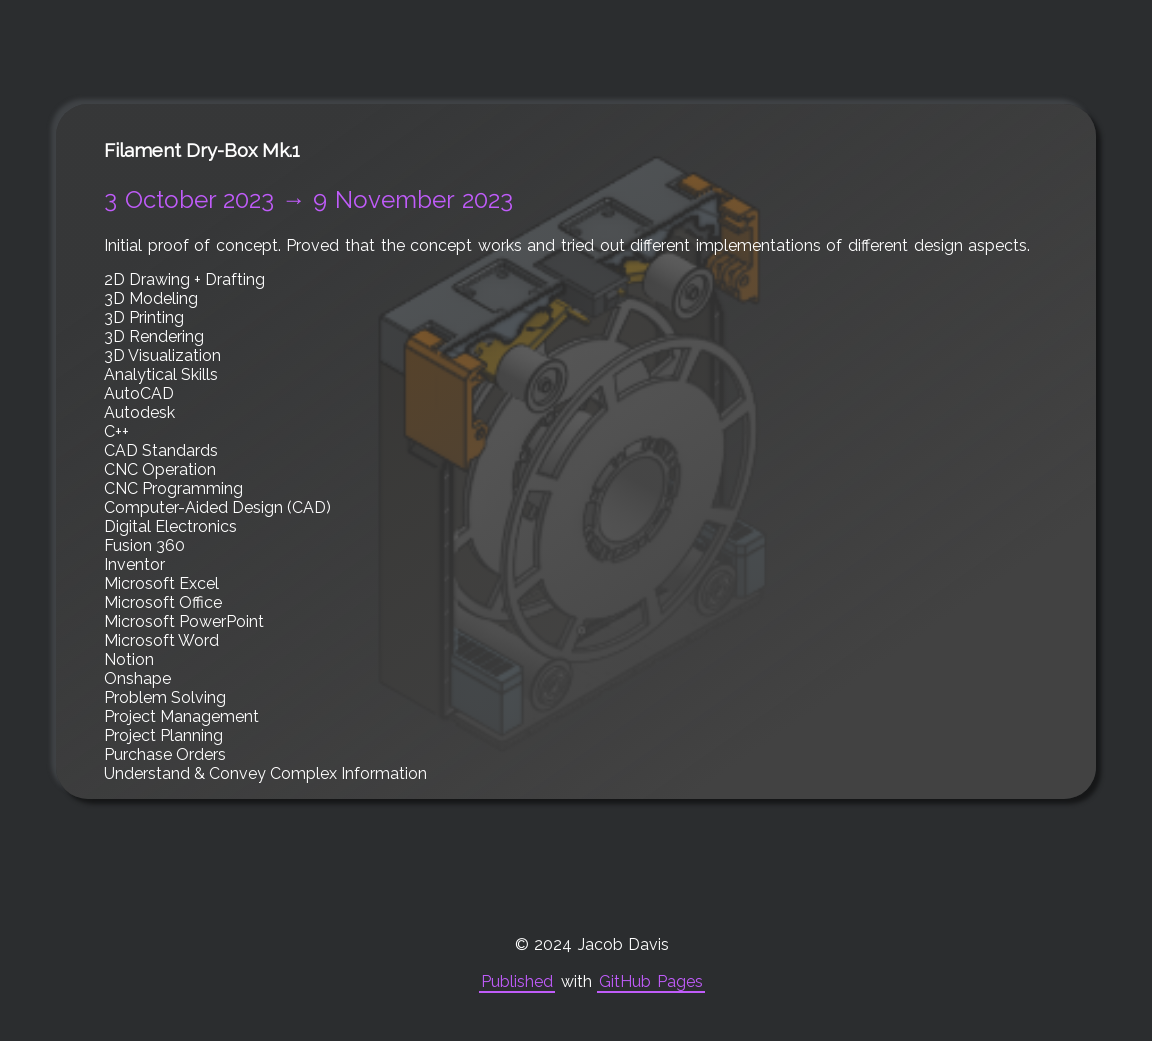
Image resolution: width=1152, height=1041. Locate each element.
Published (517, 981)
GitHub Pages (651, 981)
